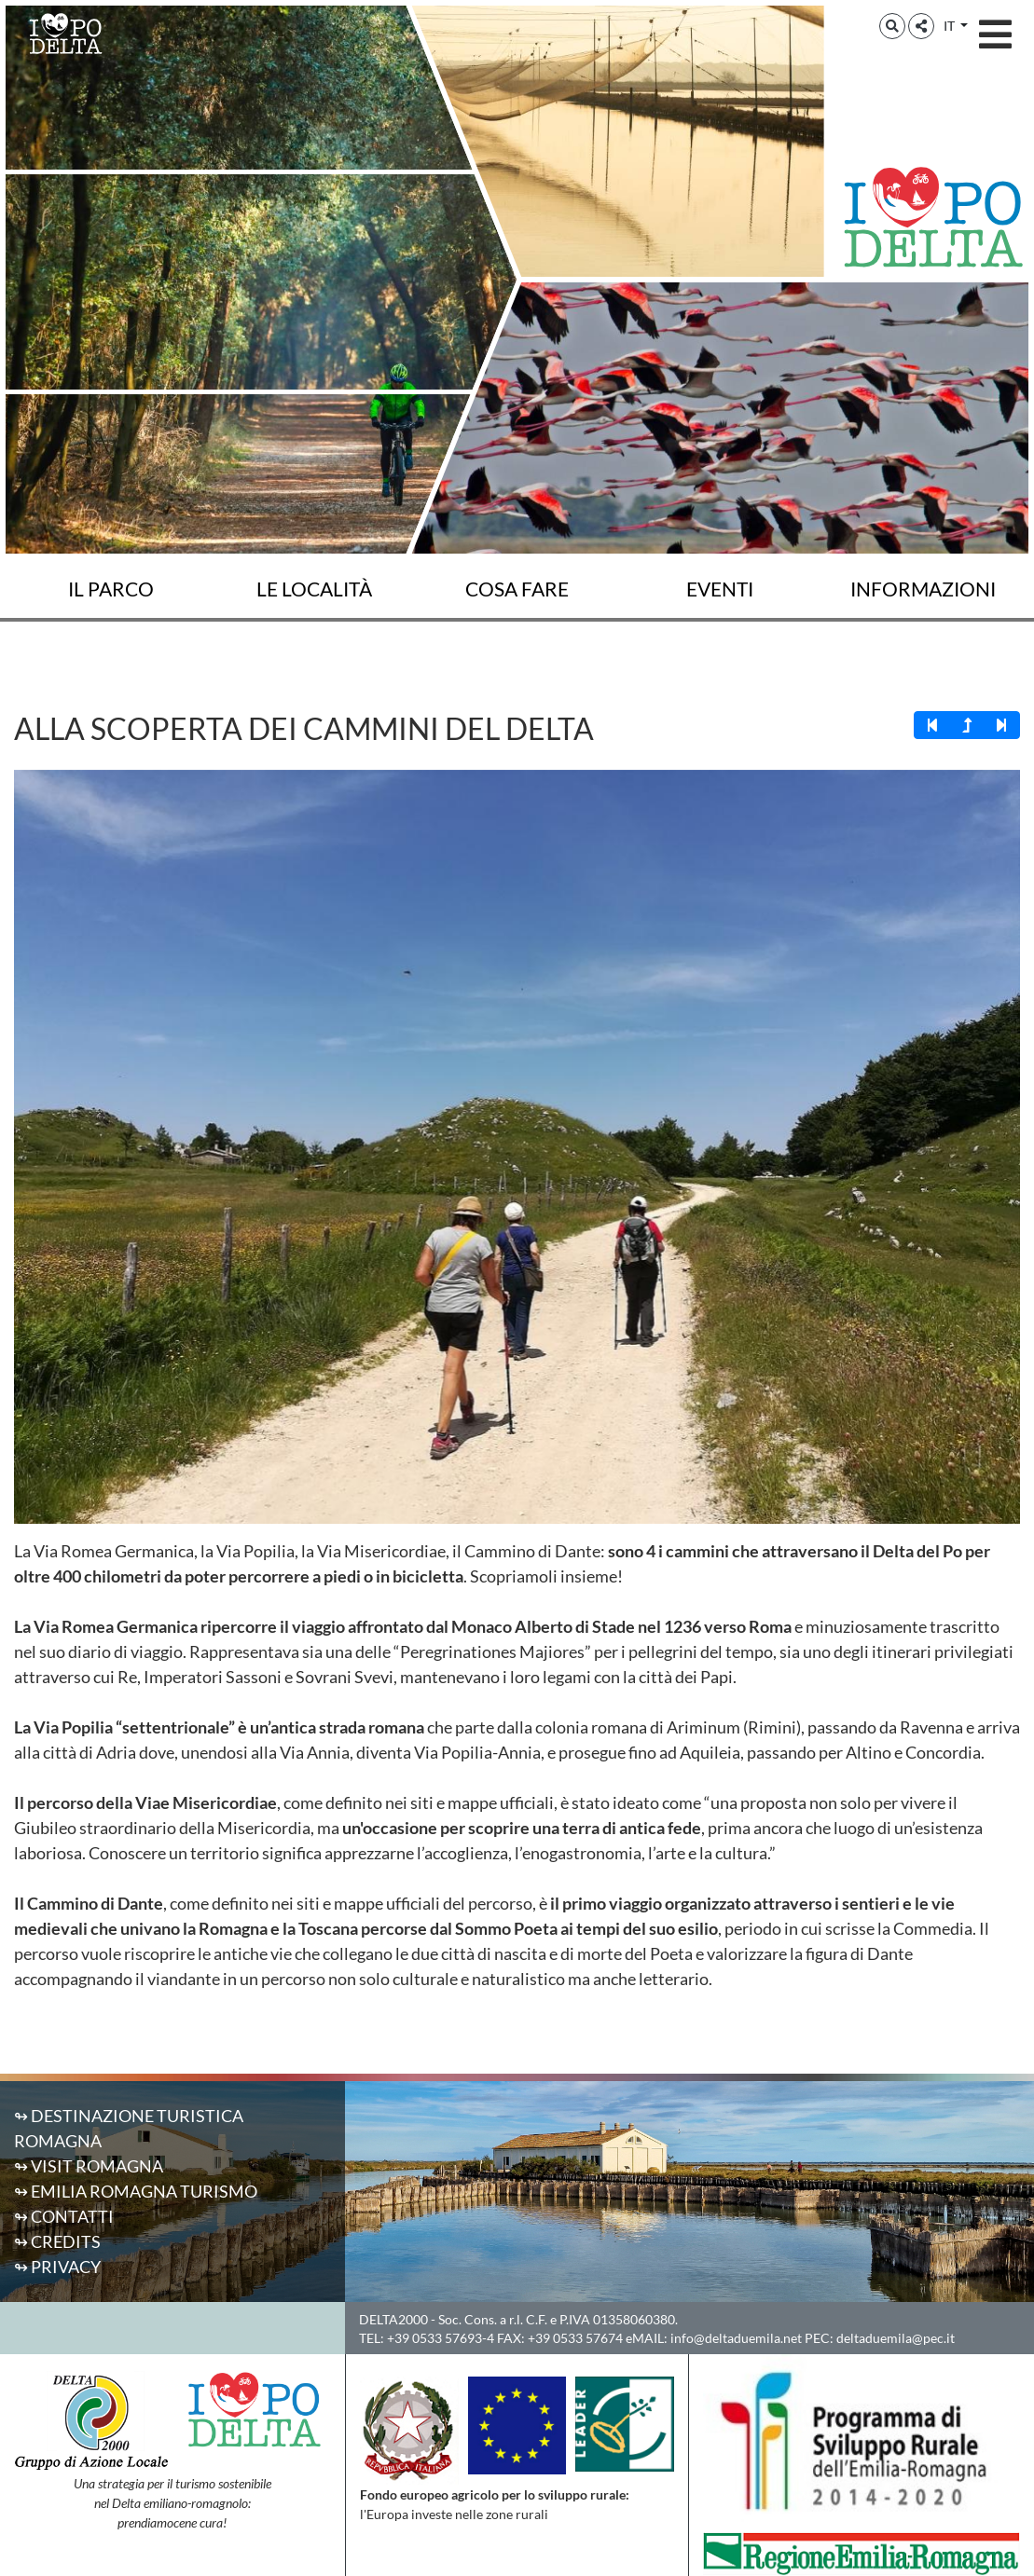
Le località (314, 588)
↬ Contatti (64, 2216)
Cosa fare (517, 588)
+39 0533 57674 (575, 2338)
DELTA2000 (393, 2319)
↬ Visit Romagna (88, 2166)
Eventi (719, 588)
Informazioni (923, 588)
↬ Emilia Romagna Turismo (135, 2191)
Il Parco (111, 588)
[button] (892, 26)
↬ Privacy (57, 2266)
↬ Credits (57, 2241)
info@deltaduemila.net (736, 2338)
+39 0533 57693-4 (440, 2338)
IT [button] (951, 26)
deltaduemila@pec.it (895, 2338)
